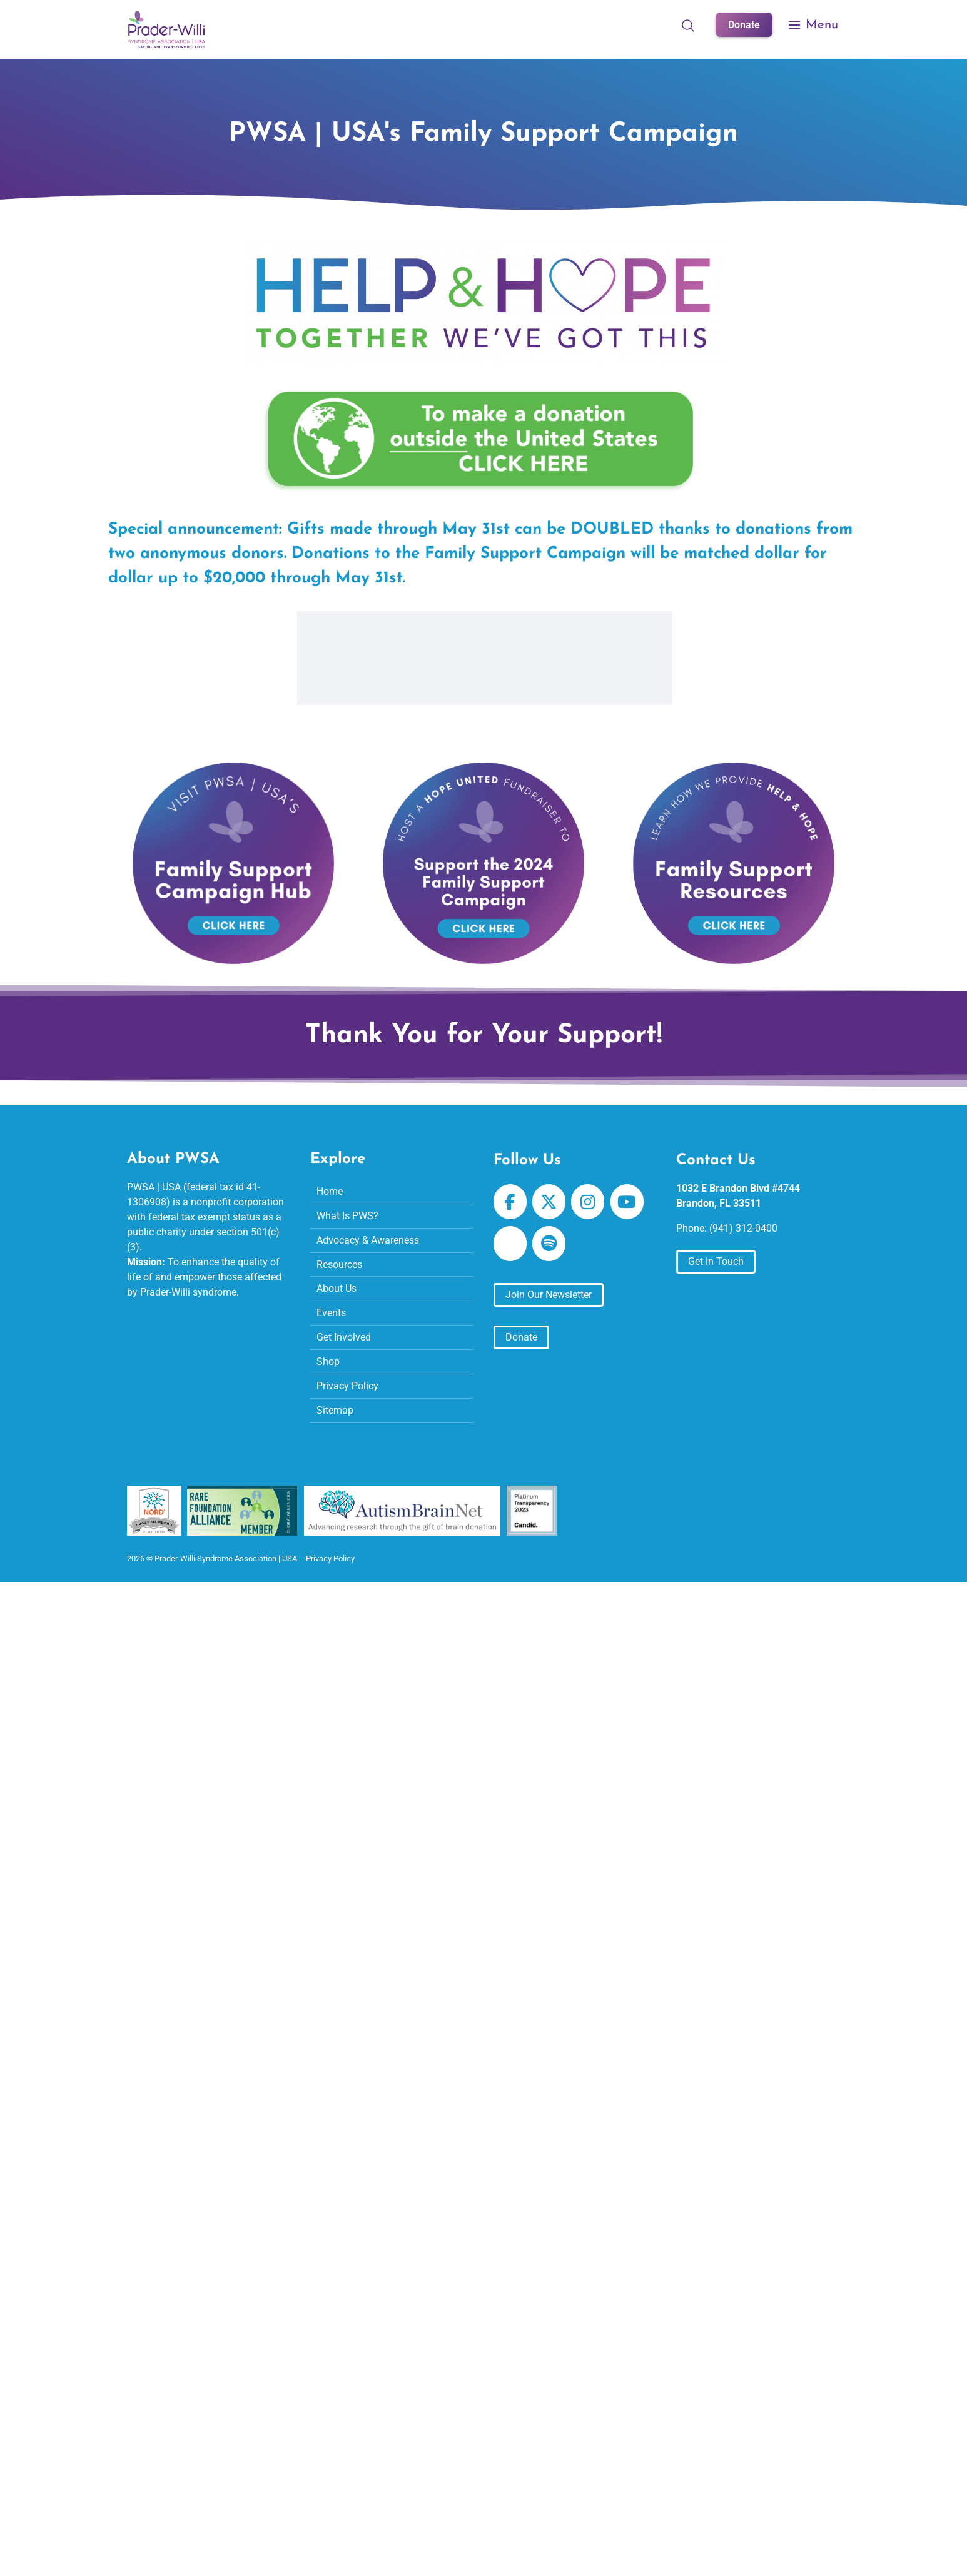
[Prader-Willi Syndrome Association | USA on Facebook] (510, 1201)
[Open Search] (688, 25)
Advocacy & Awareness (367, 1240)
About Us (336, 1289)
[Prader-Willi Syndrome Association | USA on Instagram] (587, 1201)
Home (329, 1191)
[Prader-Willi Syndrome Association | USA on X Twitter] (548, 1201)
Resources (339, 1264)
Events (331, 1313)
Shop (328, 1362)
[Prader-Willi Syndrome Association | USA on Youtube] (627, 1201)
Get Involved (343, 1338)
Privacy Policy (347, 1386)
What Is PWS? (347, 1216)
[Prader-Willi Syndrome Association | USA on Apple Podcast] (510, 1243)
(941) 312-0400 (743, 1228)
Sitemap (334, 1411)
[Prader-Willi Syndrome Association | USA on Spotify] (548, 1243)
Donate (744, 25)
